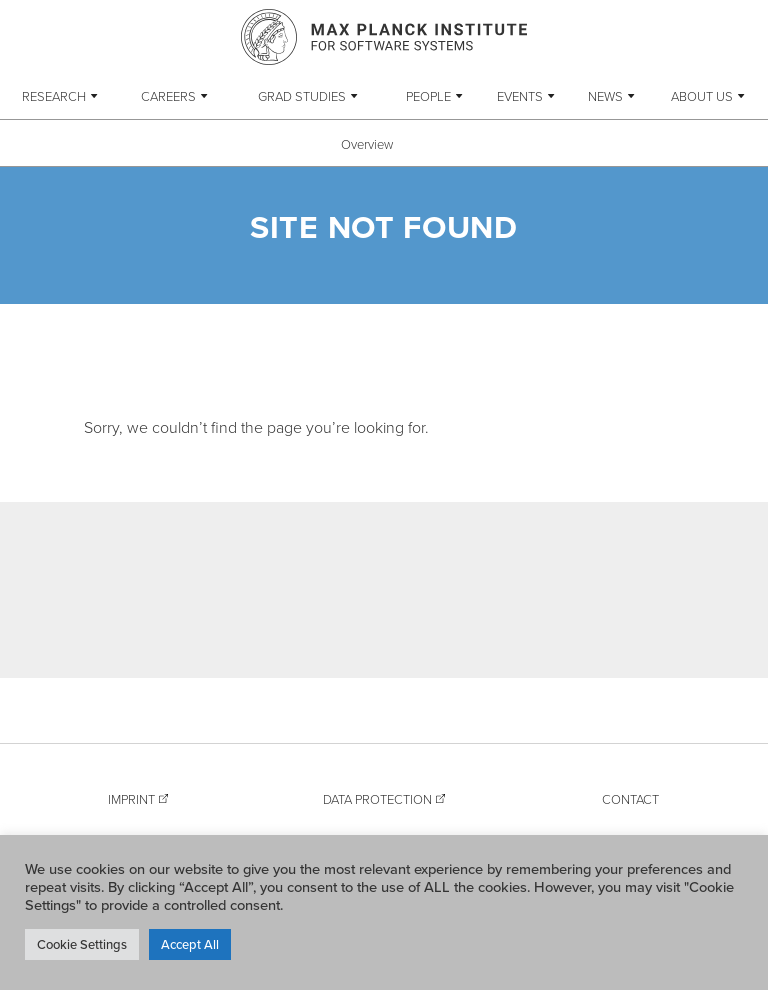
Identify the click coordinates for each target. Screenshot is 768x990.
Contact (630, 799)
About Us (702, 96)
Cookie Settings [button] (82, 944)
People (428, 96)
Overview (367, 144)
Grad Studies (302, 96)
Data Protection (377, 799)
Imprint (131, 799)
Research (54, 96)
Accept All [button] (190, 944)
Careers (168, 96)
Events (520, 96)
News (605, 96)
